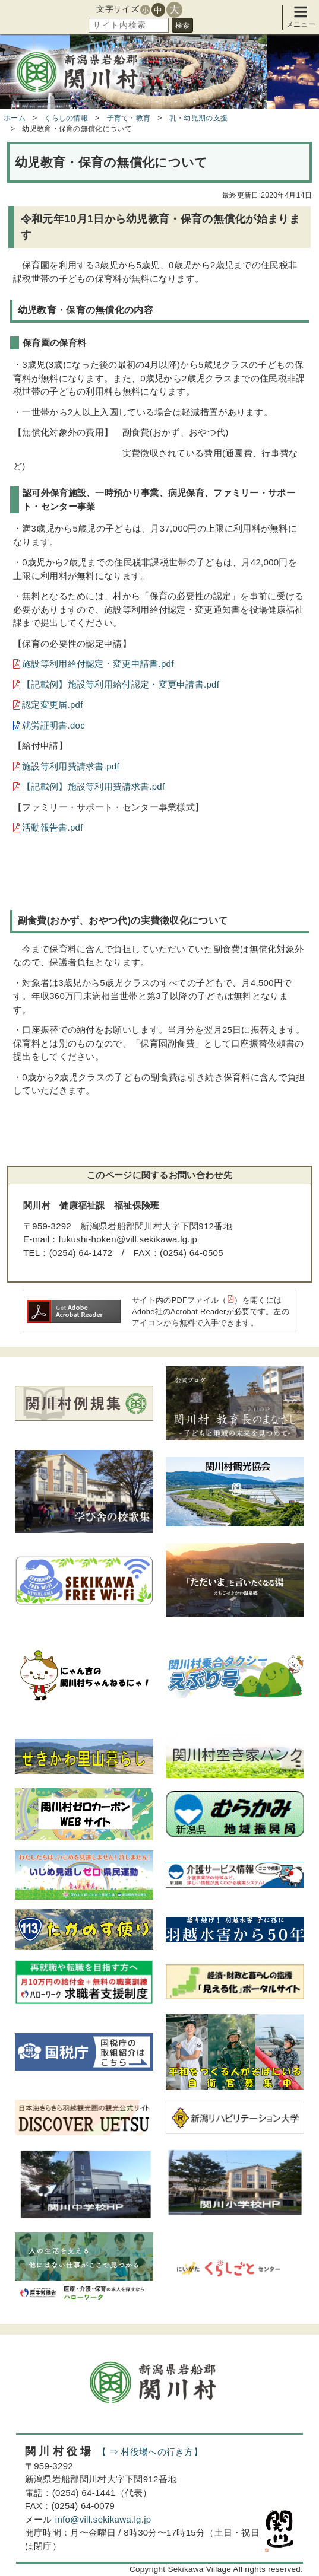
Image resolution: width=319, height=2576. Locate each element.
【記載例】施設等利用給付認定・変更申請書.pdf (120, 684)
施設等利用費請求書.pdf (70, 766)
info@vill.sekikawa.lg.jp (103, 2519)
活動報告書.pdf (52, 827)
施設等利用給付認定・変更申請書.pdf (98, 664)
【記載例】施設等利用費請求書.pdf (93, 786)
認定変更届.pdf (52, 704)
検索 (182, 25)
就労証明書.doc (53, 725)
